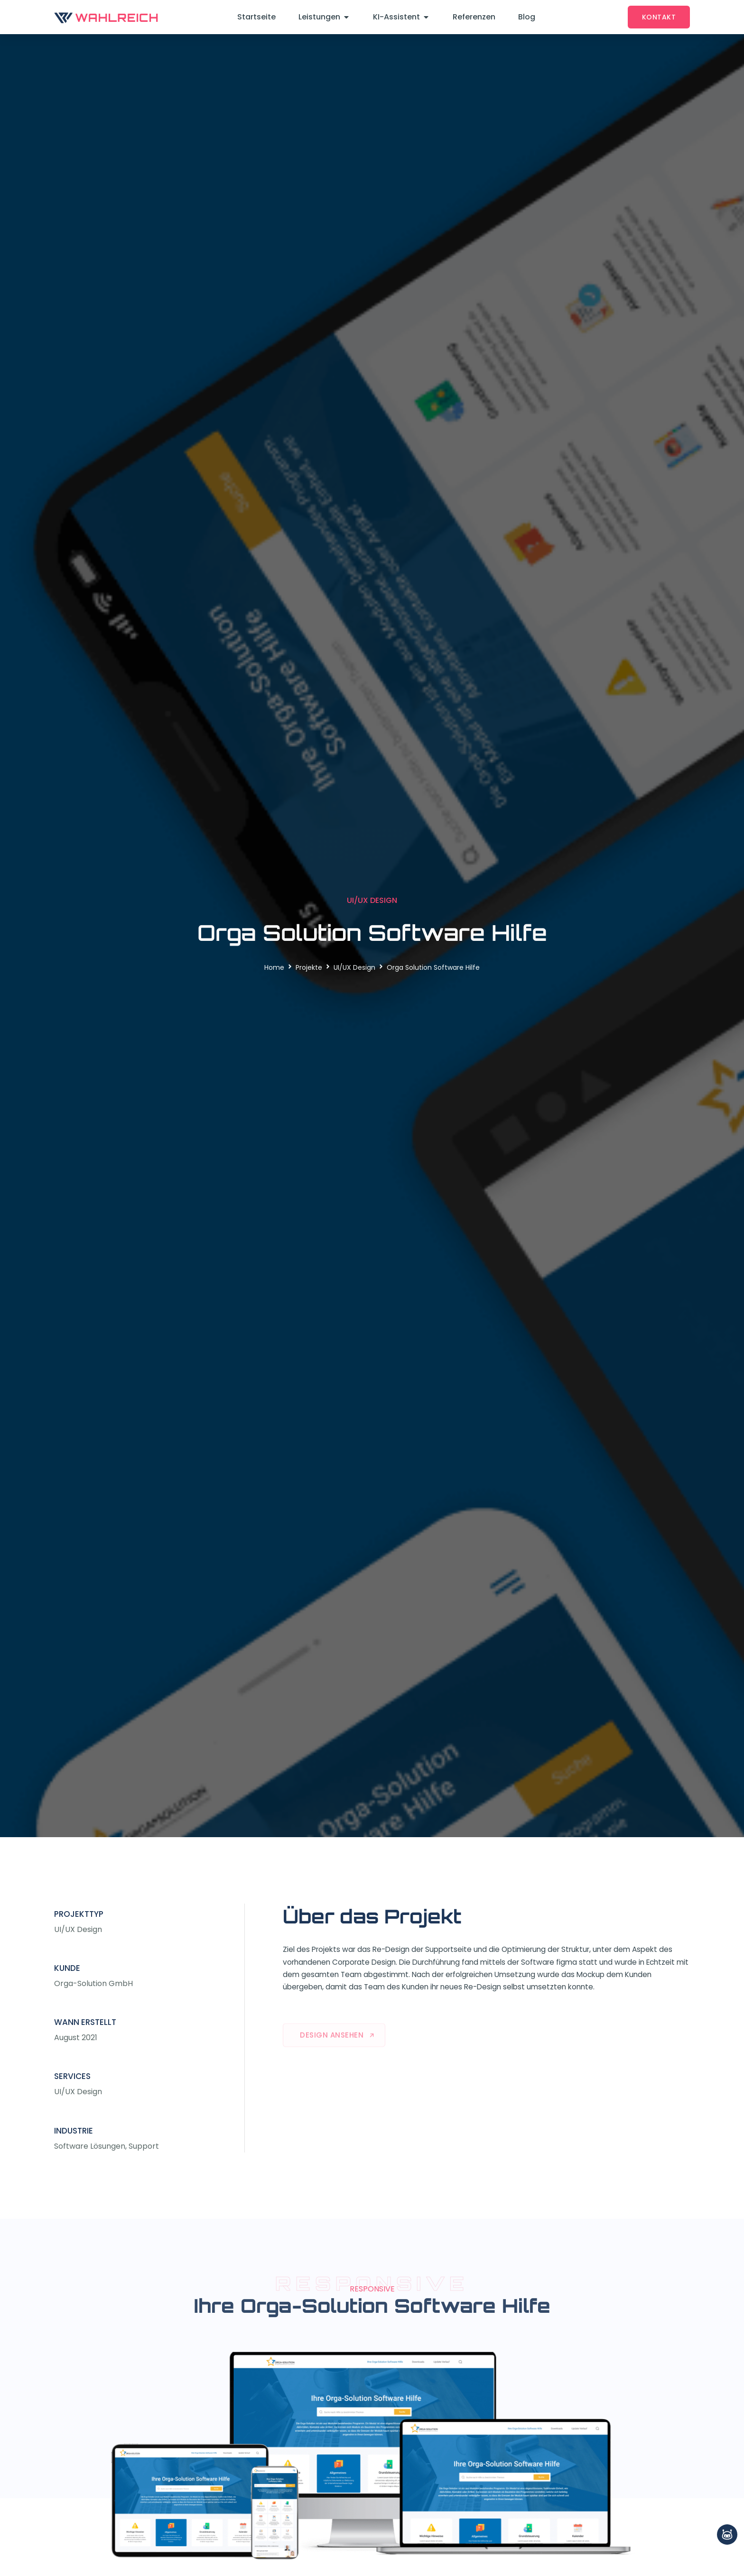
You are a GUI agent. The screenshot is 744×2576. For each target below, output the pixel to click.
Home (274, 967)
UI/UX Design (354, 967)
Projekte (309, 967)
